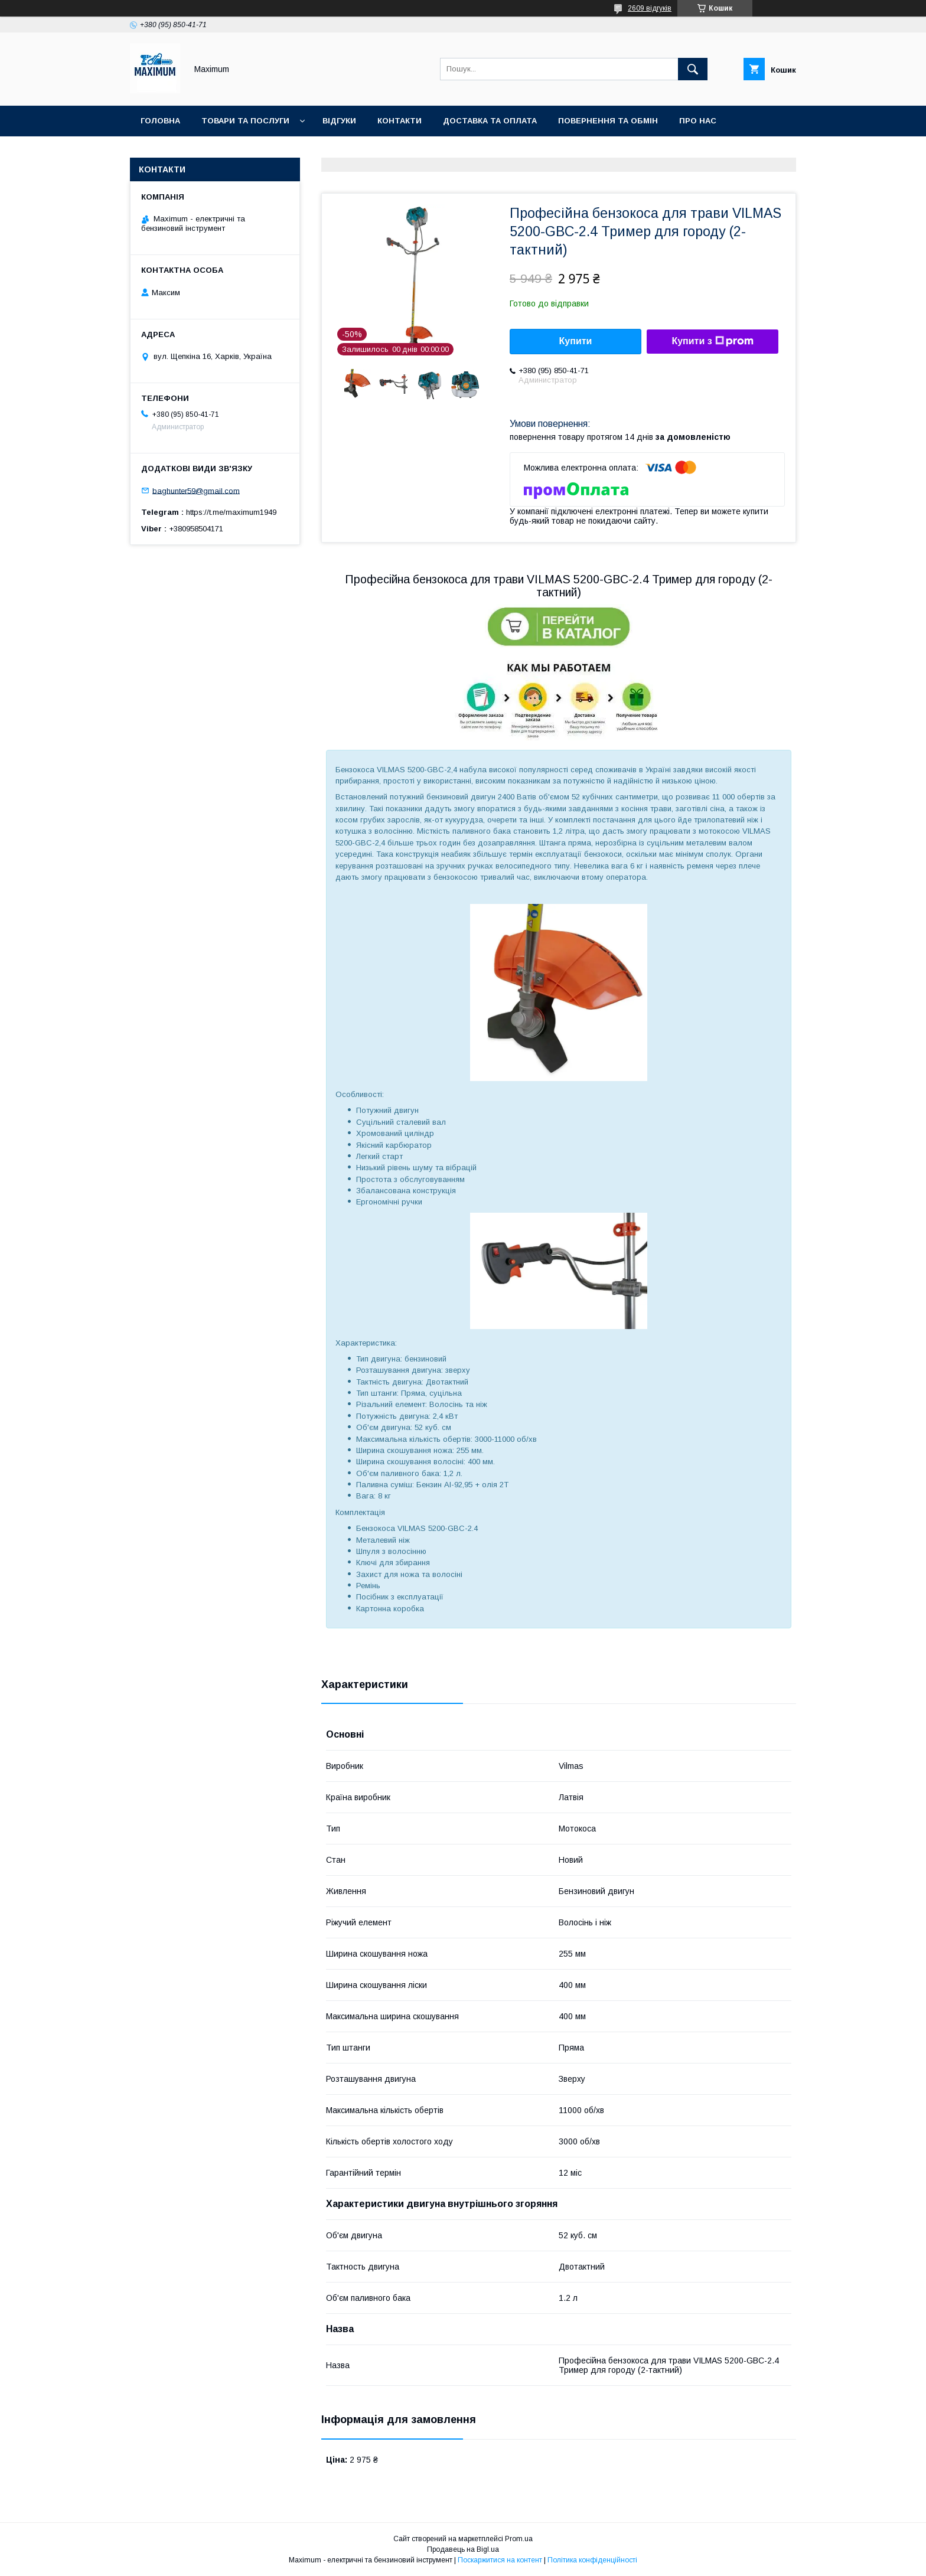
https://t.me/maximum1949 (231, 512)
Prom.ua (519, 2539)
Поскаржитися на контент (500, 2560)
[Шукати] (692, 69)
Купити (575, 341)
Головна (160, 120)
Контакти (399, 120)
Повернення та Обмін (608, 120)
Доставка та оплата (490, 120)
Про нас (697, 120)
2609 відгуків (649, 8)
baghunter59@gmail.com (196, 490)
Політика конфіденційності (592, 2560)
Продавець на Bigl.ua (463, 2549)
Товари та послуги (245, 120)
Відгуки (339, 120)
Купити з (712, 341)
